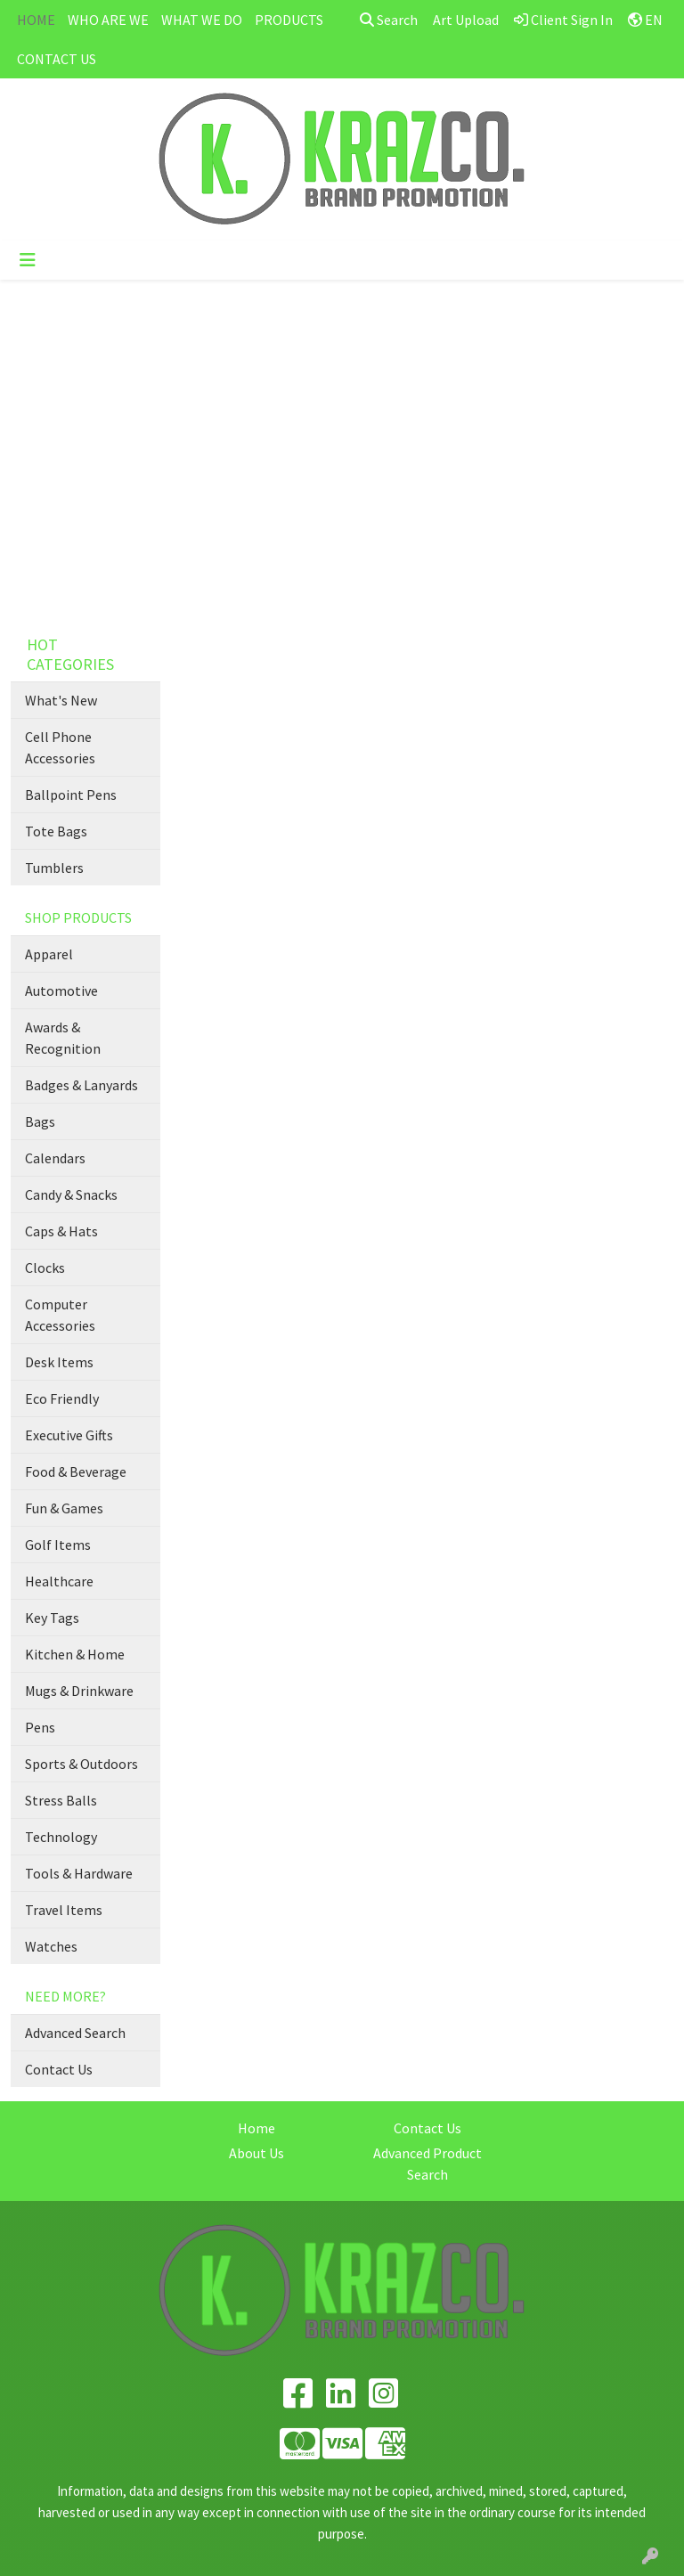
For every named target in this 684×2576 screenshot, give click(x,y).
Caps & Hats (61, 1231)
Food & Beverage (75, 1471)
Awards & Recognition (63, 1037)
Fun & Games (64, 1508)
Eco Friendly (62, 1398)
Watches (51, 1946)
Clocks (45, 1267)
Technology (61, 1837)
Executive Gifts (69, 1435)
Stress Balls (61, 1800)
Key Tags (52, 1617)
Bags (40, 1121)
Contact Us (59, 2069)
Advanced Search (75, 2033)
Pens (40, 1727)
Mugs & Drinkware (79, 1691)
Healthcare (59, 1581)
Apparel (49, 954)
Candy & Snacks (71, 1194)
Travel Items (63, 1910)
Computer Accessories (60, 1314)
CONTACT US (56, 59)
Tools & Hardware (79, 1873)
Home (256, 2128)
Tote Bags (56, 831)
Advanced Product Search (427, 2163)
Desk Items (59, 1362)
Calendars (55, 1158)
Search (389, 20)
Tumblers (54, 867)
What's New (61, 700)
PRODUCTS (289, 20)
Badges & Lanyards (81, 1085)
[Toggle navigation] (27, 260)
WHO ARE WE (108, 20)
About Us (256, 2153)
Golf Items (58, 1544)
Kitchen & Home (75, 1654)
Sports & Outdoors (81, 1764)
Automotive (61, 990)
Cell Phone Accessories (60, 747)
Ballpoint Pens (71, 794)
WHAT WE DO (201, 20)
